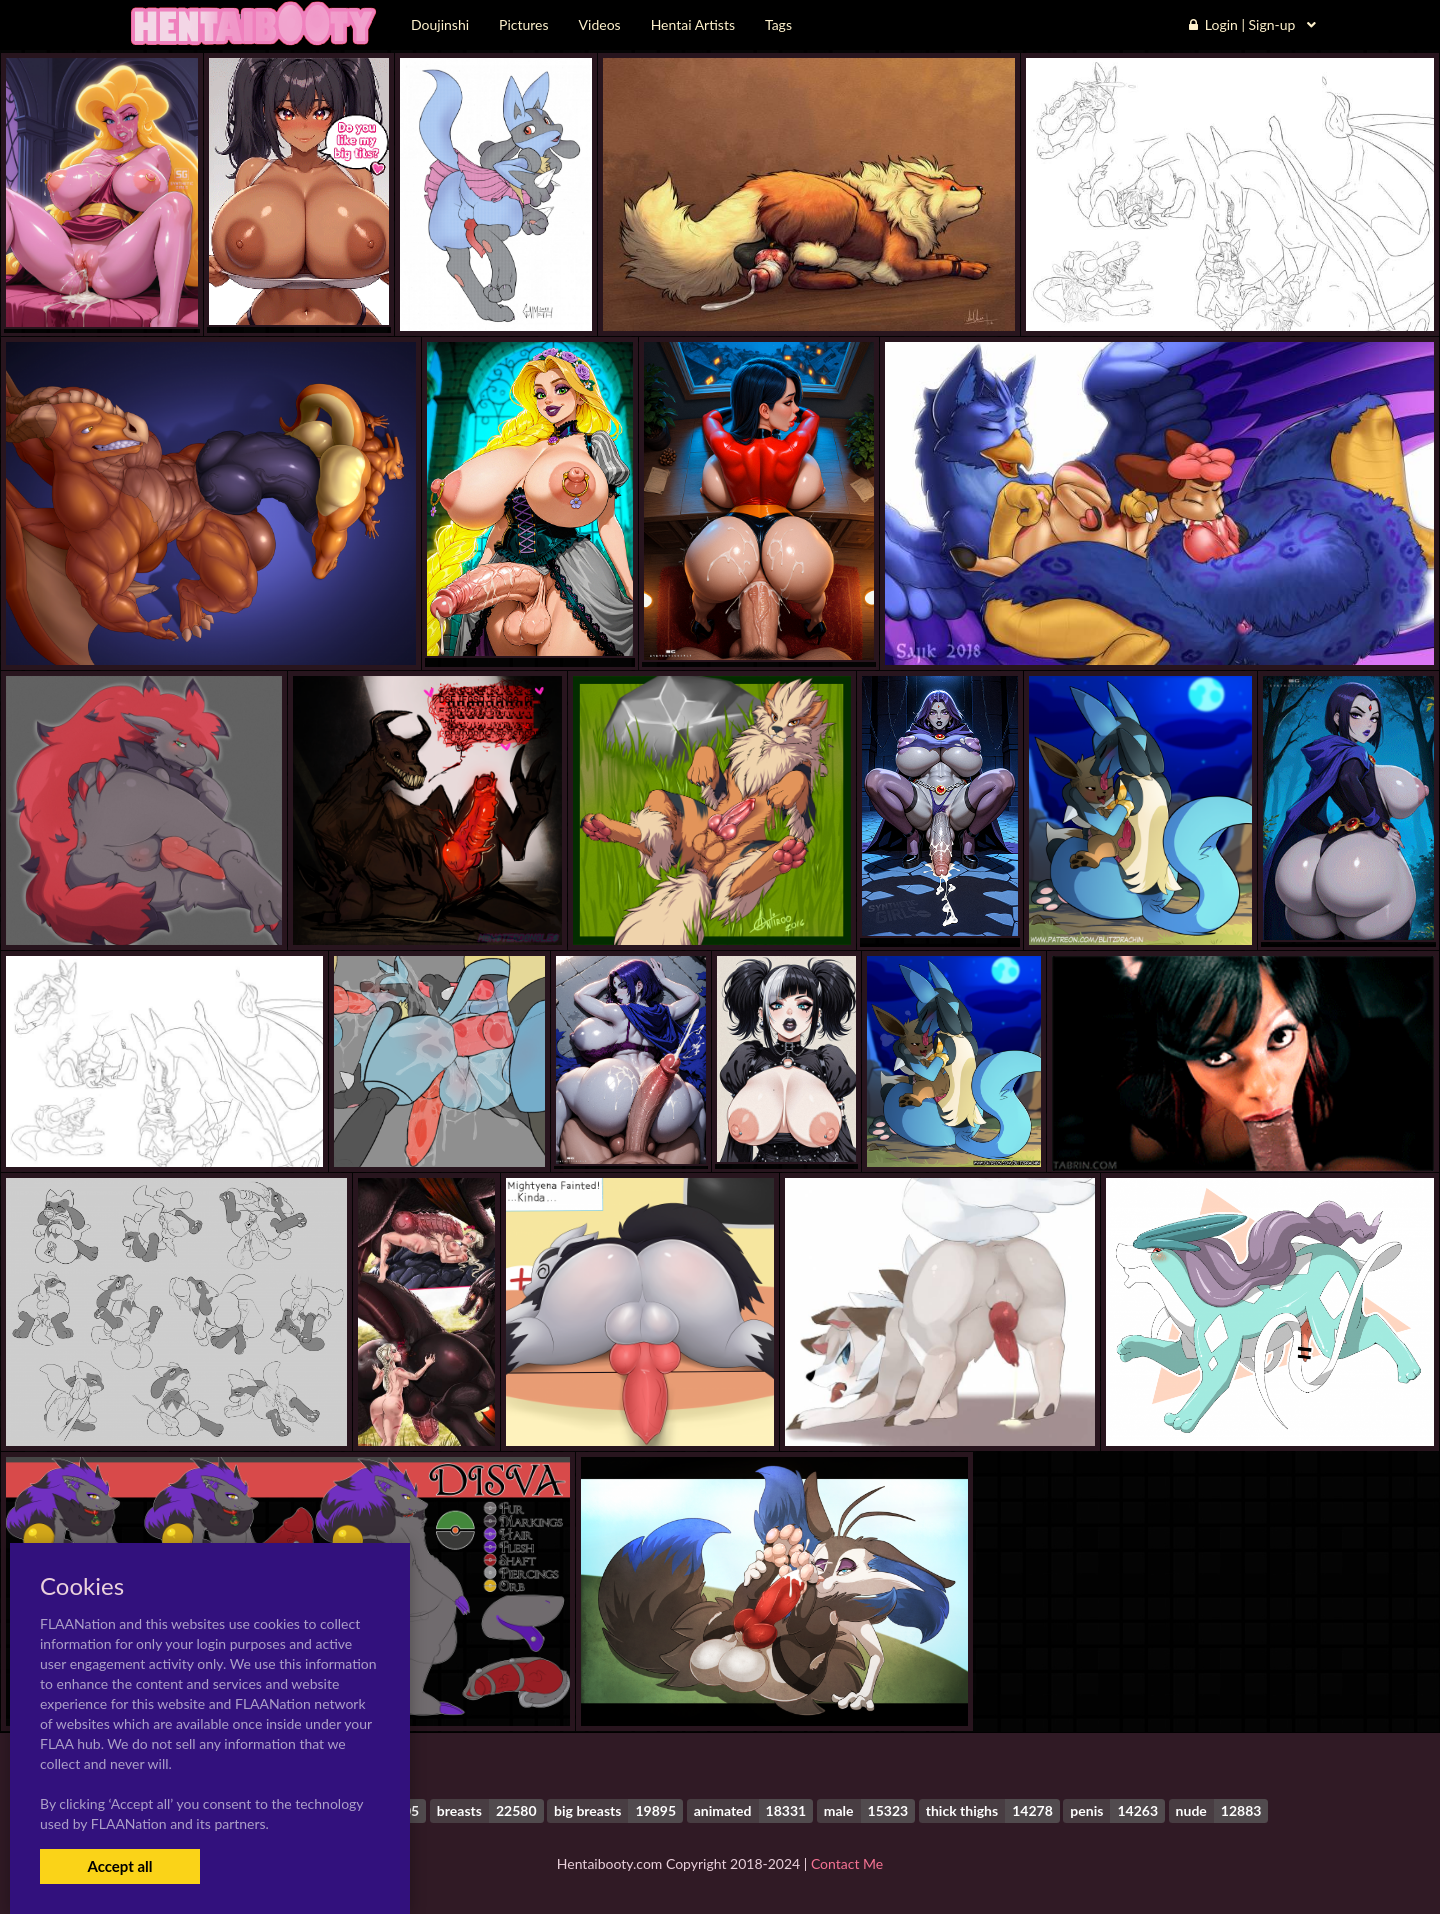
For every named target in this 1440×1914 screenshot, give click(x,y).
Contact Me (847, 1863)
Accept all (119, 1866)
